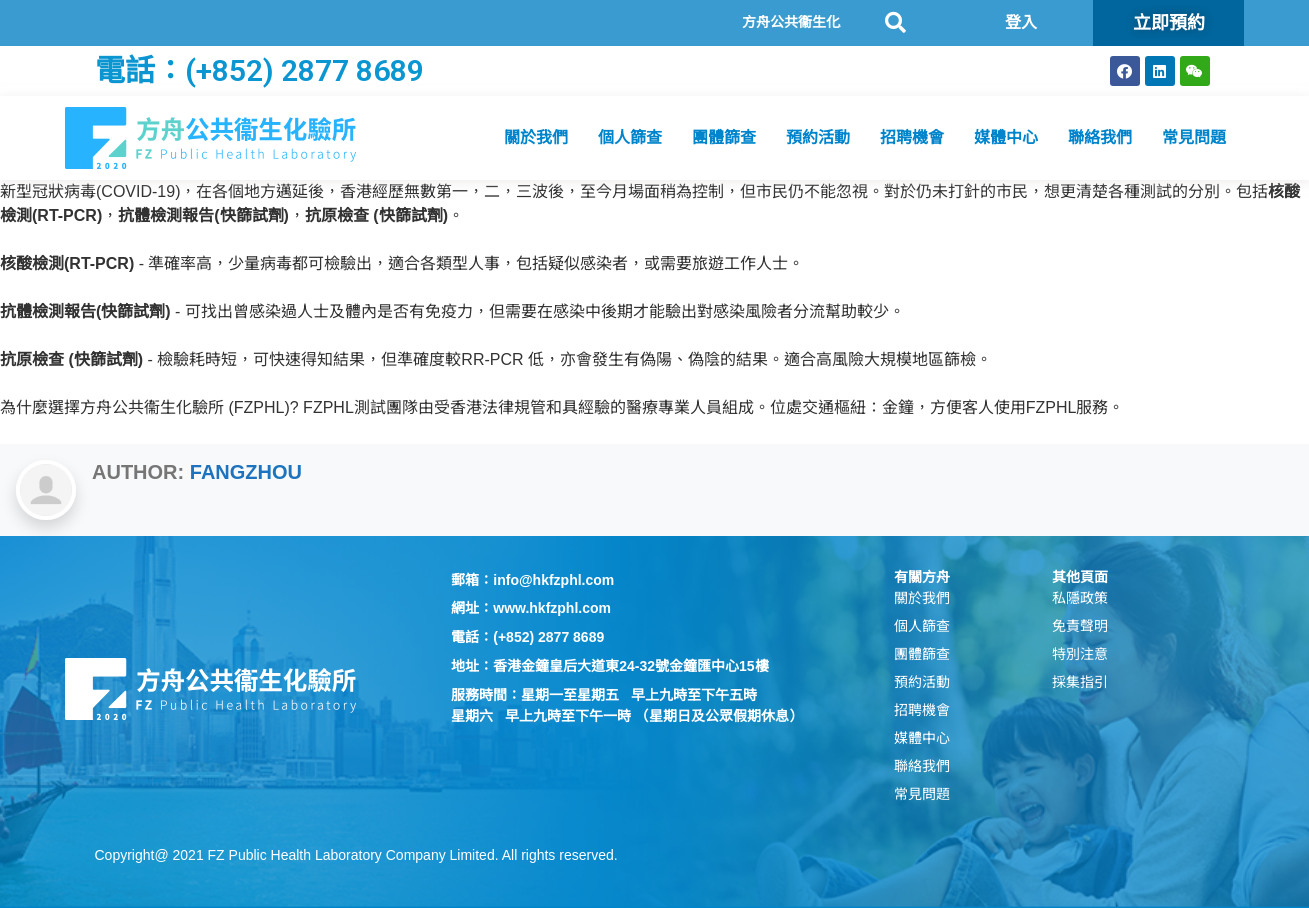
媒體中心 (1006, 137)
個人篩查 (630, 137)
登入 (1021, 22)
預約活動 (818, 137)
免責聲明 (1080, 626)
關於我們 (536, 137)
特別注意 (1080, 654)
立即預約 (1169, 22)
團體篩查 (724, 137)
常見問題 (1194, 137)
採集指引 (1080, 682)
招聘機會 (912, 137)
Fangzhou (246, 472)
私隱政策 (1080, 598)
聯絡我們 (1100, 137)
